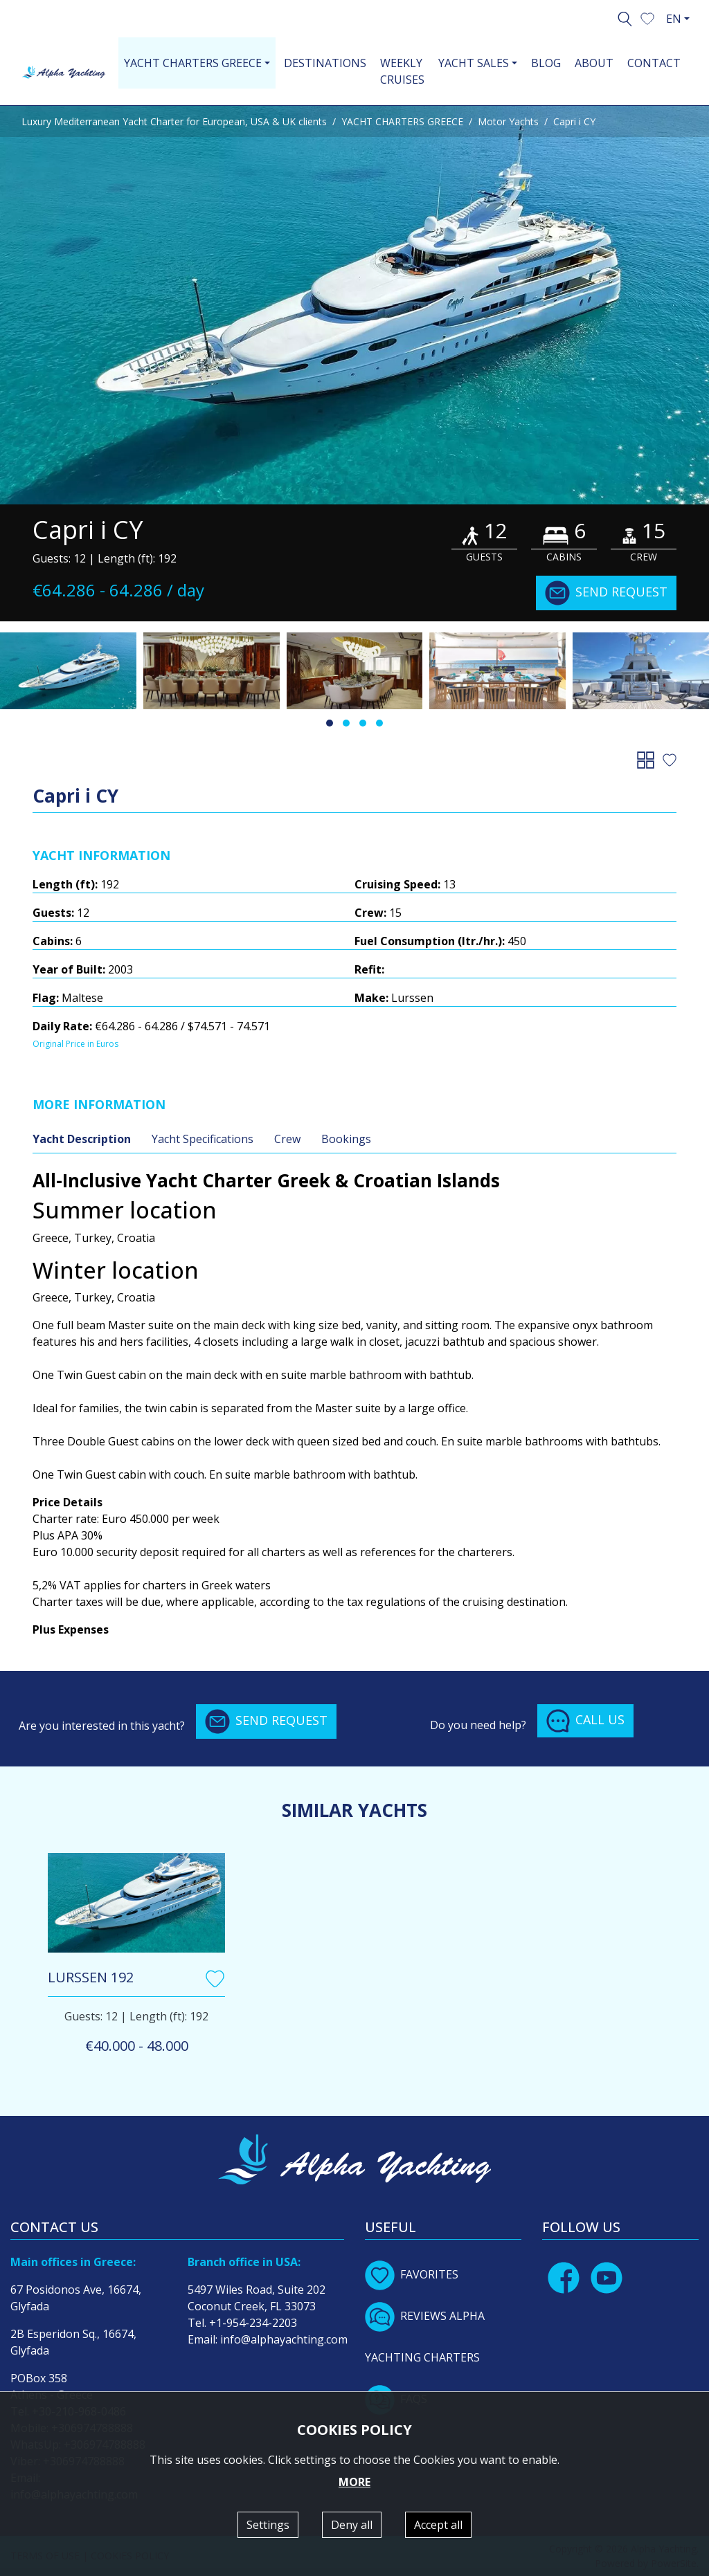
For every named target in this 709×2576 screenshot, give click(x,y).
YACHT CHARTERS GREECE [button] (193, 63)
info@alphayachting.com (284, 2339)
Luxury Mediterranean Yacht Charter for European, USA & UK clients (174, 121)
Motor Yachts (508, 121)
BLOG (546, 63)
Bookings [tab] (346, 1139)
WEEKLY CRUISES (402, 71)
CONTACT (654, 63)
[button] (647, 17)
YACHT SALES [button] (473, 63)
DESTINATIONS (325, 63)
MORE (354, 2482)
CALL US (585, 1721)
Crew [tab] (287, 1139)
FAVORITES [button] (411, 2274)
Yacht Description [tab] (82, 1139)
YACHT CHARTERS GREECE (402, 121)
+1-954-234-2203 (253, 2322)
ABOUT (594, 63)
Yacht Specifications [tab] (202, 1139)
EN (673, 18)
